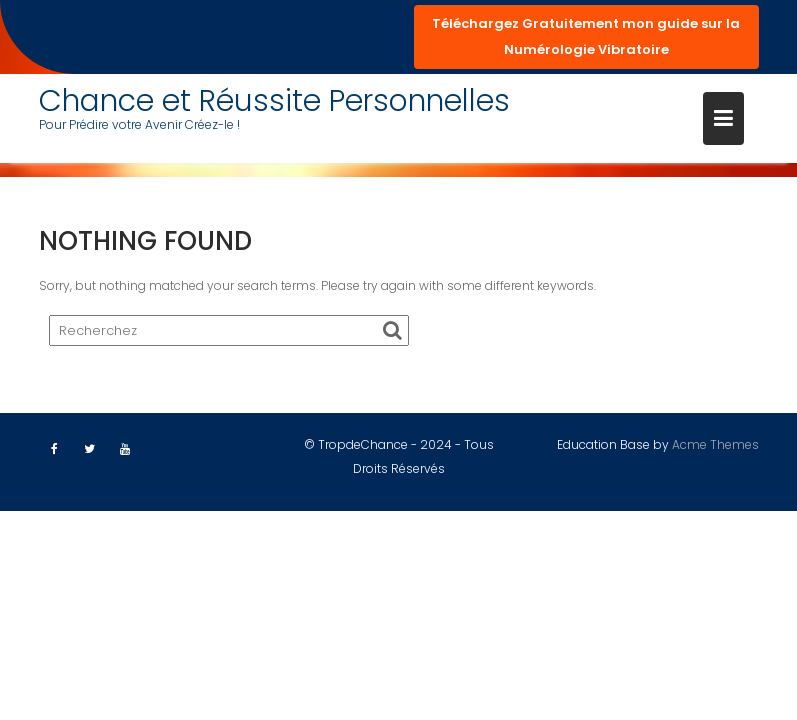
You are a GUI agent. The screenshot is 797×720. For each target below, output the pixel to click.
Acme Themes (715, 444)
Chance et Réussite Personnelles (274, 101)
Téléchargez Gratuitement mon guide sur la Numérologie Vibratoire (586, 36)
